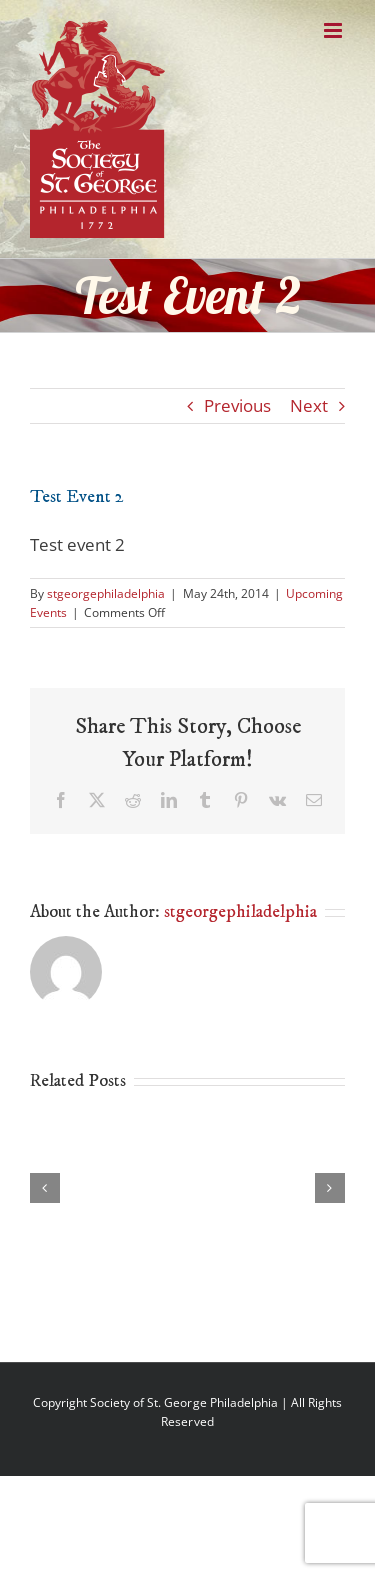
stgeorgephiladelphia (106, 593)
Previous (237, 405)
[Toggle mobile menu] (334, 30)
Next (309, 405)
